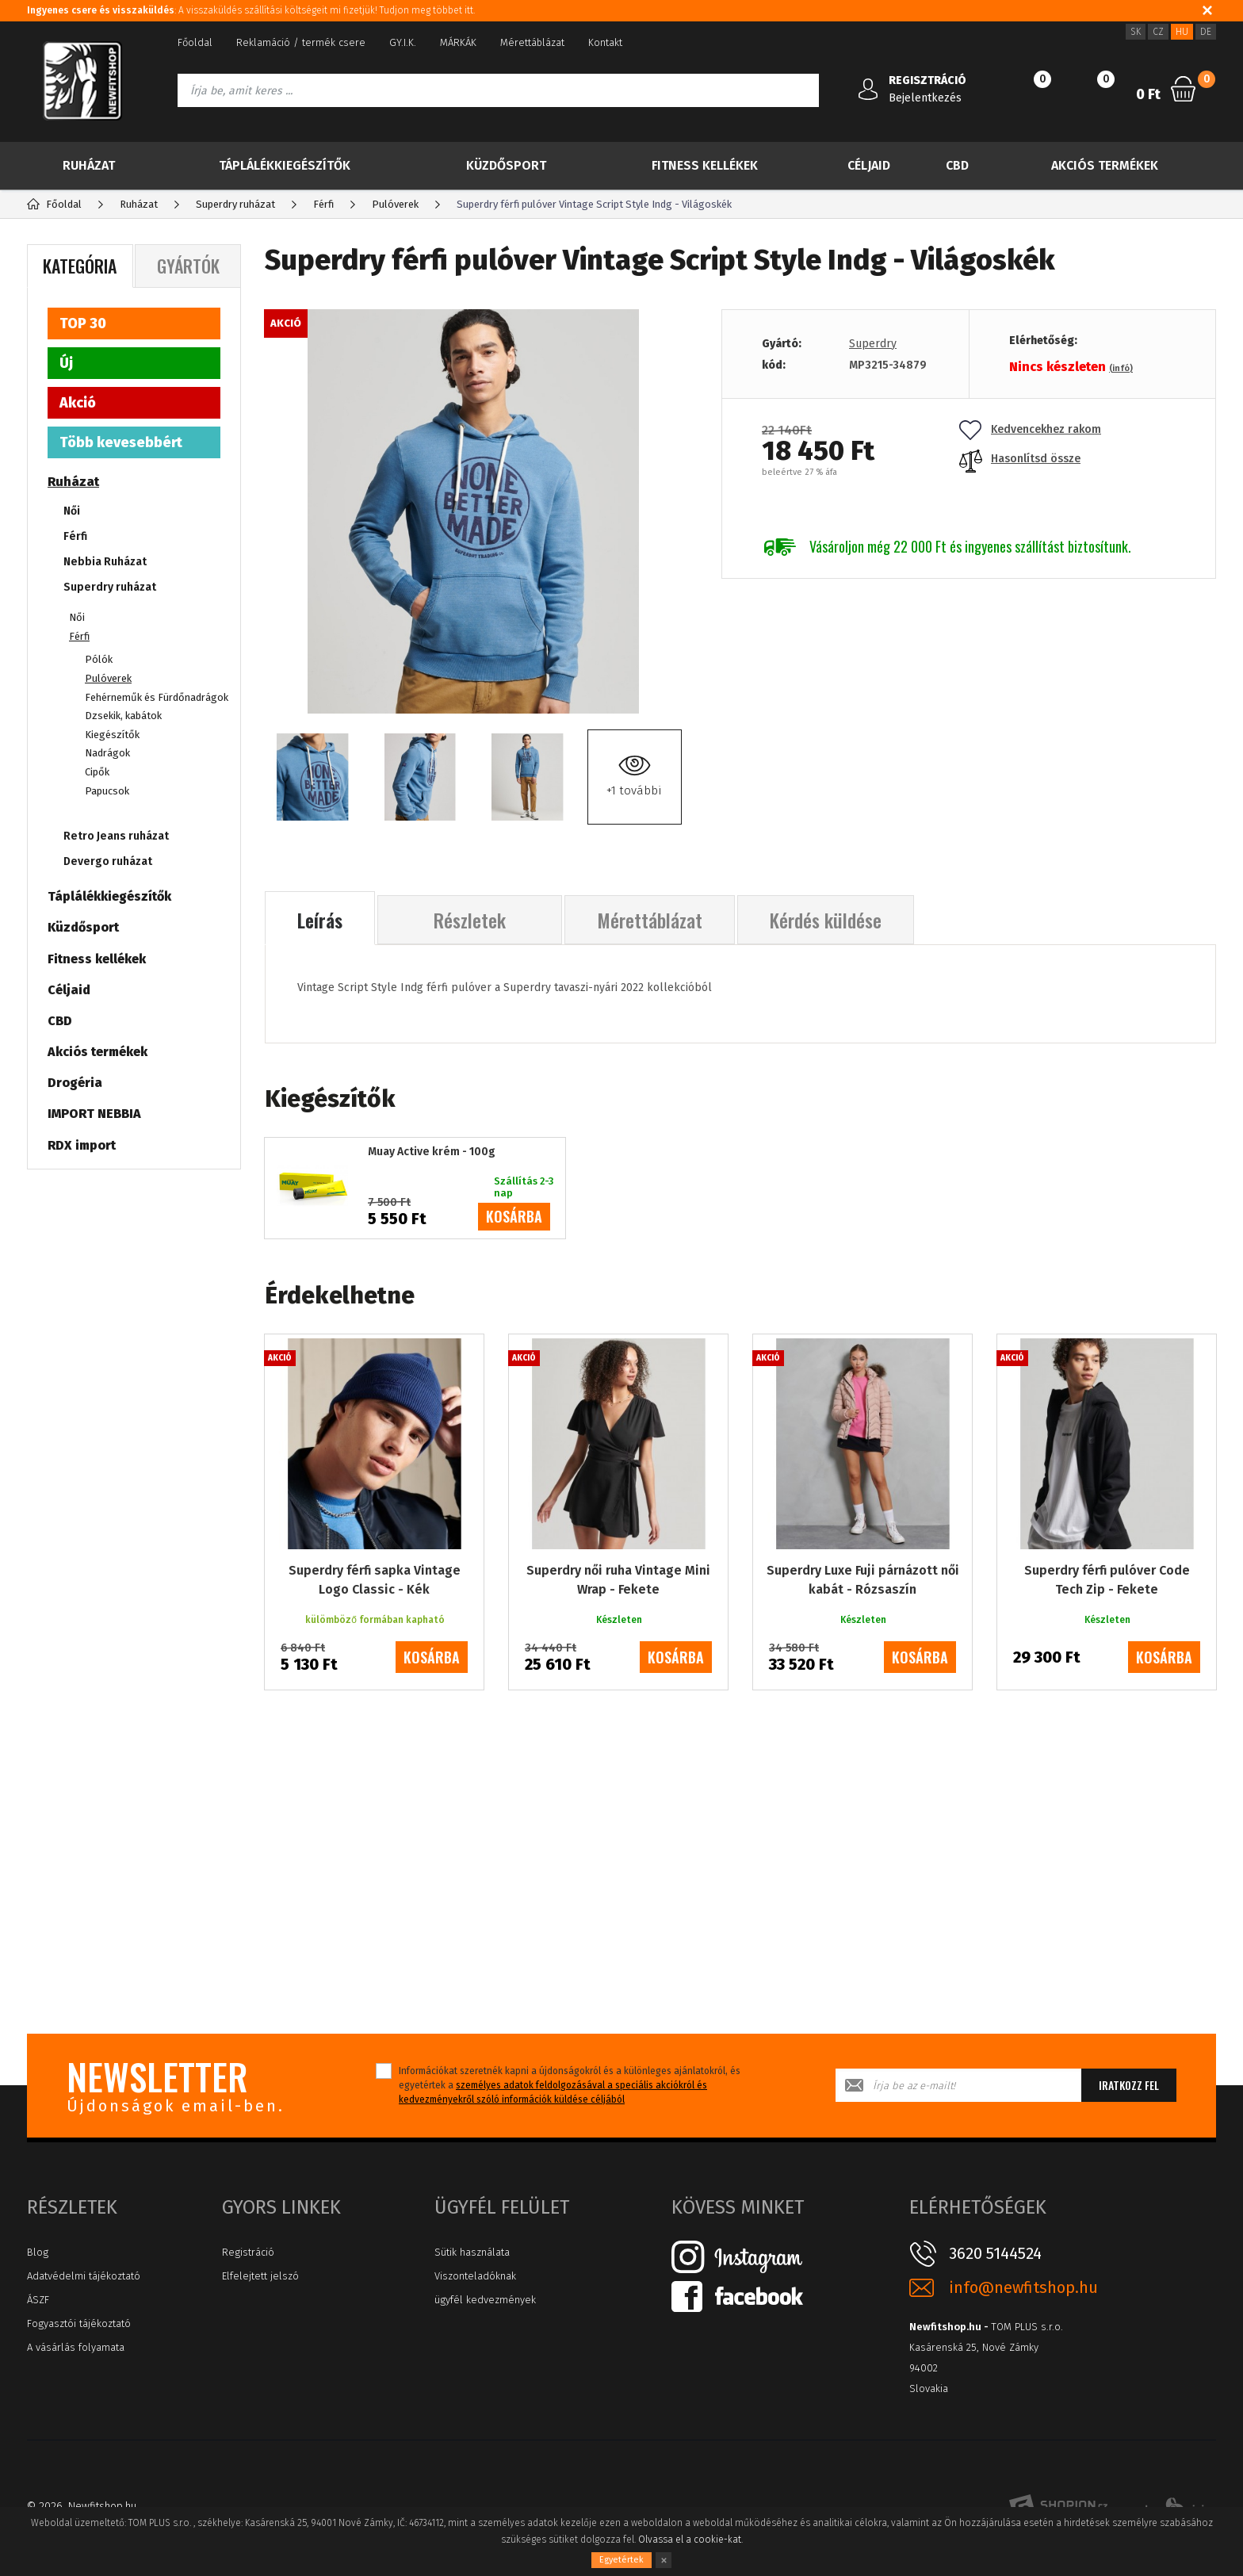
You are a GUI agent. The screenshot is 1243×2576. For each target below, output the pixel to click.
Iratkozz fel (1129, 2084)
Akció (77, 402)
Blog (37, 2252)
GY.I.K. (402, 42)
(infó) (1121, 368)
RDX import (82, 1145)
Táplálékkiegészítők (284, 165)
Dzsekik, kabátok (123, 716)
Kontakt (605, 42)
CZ (1158, 31)
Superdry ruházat (109, 587)
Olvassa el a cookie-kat (689, 2539)
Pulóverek (108, 678)
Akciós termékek (1104, 165)
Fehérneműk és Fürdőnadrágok (156, 697)
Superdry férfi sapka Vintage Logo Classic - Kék (375, 1580)
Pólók (99, 659)
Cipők (97, 772)
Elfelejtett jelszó (260, 2276)
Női (71, 511)
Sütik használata (472, 2252)
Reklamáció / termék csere (300, 42)
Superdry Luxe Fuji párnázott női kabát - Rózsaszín (863, 1580)
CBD (957, 165)
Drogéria (75, 1082)
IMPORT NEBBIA (94, 1113)
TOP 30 (82, 323)
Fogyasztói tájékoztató (79, 2323)
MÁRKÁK (458, 42)
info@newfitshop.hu (1023, 2288)
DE (1205, 31)
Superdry (873, 343)
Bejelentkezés (925, 98)
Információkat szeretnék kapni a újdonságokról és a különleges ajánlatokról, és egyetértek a (569, 2085)
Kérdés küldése (826, 919)
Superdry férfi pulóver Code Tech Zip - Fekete (1107, 1580)
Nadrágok (107, 753)
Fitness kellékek (705, 165)
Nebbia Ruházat (105, 561)
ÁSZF (38, 2300)
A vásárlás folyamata (75, 2347)
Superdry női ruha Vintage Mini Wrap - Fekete (618, 1580)
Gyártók (188, 265)
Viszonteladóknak (475, 2276)
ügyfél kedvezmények (485, 2300)
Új (66, 363)
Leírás (319, 919)
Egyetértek (621, 2560)
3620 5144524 (995, 2253)
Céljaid (868, 165)
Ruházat (89, 165)
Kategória (80, 265)
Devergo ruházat (107, 861)
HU (1182, 31)
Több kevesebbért (120, 442)
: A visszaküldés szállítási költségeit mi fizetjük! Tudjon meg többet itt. (251, 10)
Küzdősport (506, 165)
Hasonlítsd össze (1019, 458)
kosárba (514, 1216)
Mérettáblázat (532, 42)
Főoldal (195, 42)
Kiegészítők (112, 735)
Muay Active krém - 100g (431, 1152)
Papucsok (107, 791)
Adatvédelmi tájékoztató (83, 2276)
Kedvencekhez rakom (1030, 429)
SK (1135, 31)
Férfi (75, 536)
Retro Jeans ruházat (116, 836)
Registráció (248, 2252)
